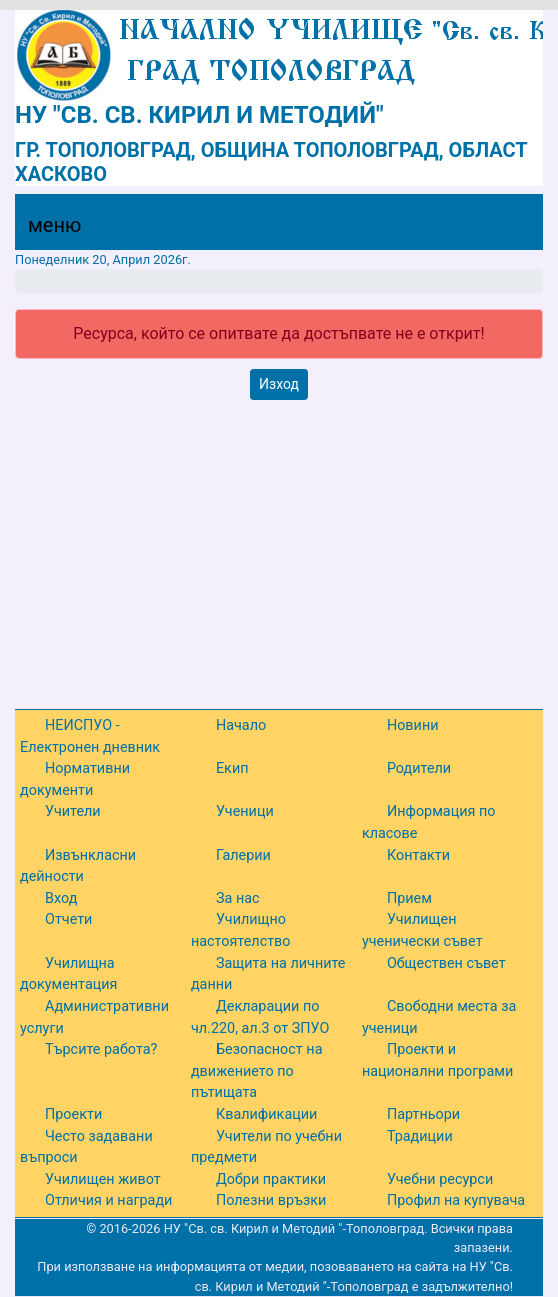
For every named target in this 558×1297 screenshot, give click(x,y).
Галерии (243, 855)
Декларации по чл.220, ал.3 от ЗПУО (260, 1017)
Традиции (420, 1136)
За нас (238, 898)
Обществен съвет (446, 963)
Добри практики (271, 1179)
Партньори (423, 1114)
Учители (73, 811)
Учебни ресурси (440, 1179)
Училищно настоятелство (241, 930)
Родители (419, 768)
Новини (413, 725)
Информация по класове (429, 822)
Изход (279, 384)
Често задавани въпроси (86, 1147)
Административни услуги (94, 1017)
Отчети (68, 919)
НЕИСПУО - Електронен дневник (90, 736)
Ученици (245, 811)
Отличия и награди (108, 1200)
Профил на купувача (456, 1200)
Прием (409, 898)
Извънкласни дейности (78, 866)
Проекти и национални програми (437, 1060)
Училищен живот (103, 1179)
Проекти (73, 1114)
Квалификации (266, 1114)
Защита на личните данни (268, 974)
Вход (61, 898)
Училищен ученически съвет (422, 930)
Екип (232, 768)
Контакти (418, 855)
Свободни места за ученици (439, 1017)
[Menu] (43, 230)
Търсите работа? (101, 1049)
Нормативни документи (75, 779)
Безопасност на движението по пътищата (257, 1071)
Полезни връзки (271, 1200)
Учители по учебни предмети (266, 1147)
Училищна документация (68, 974)
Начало (241, 725)
